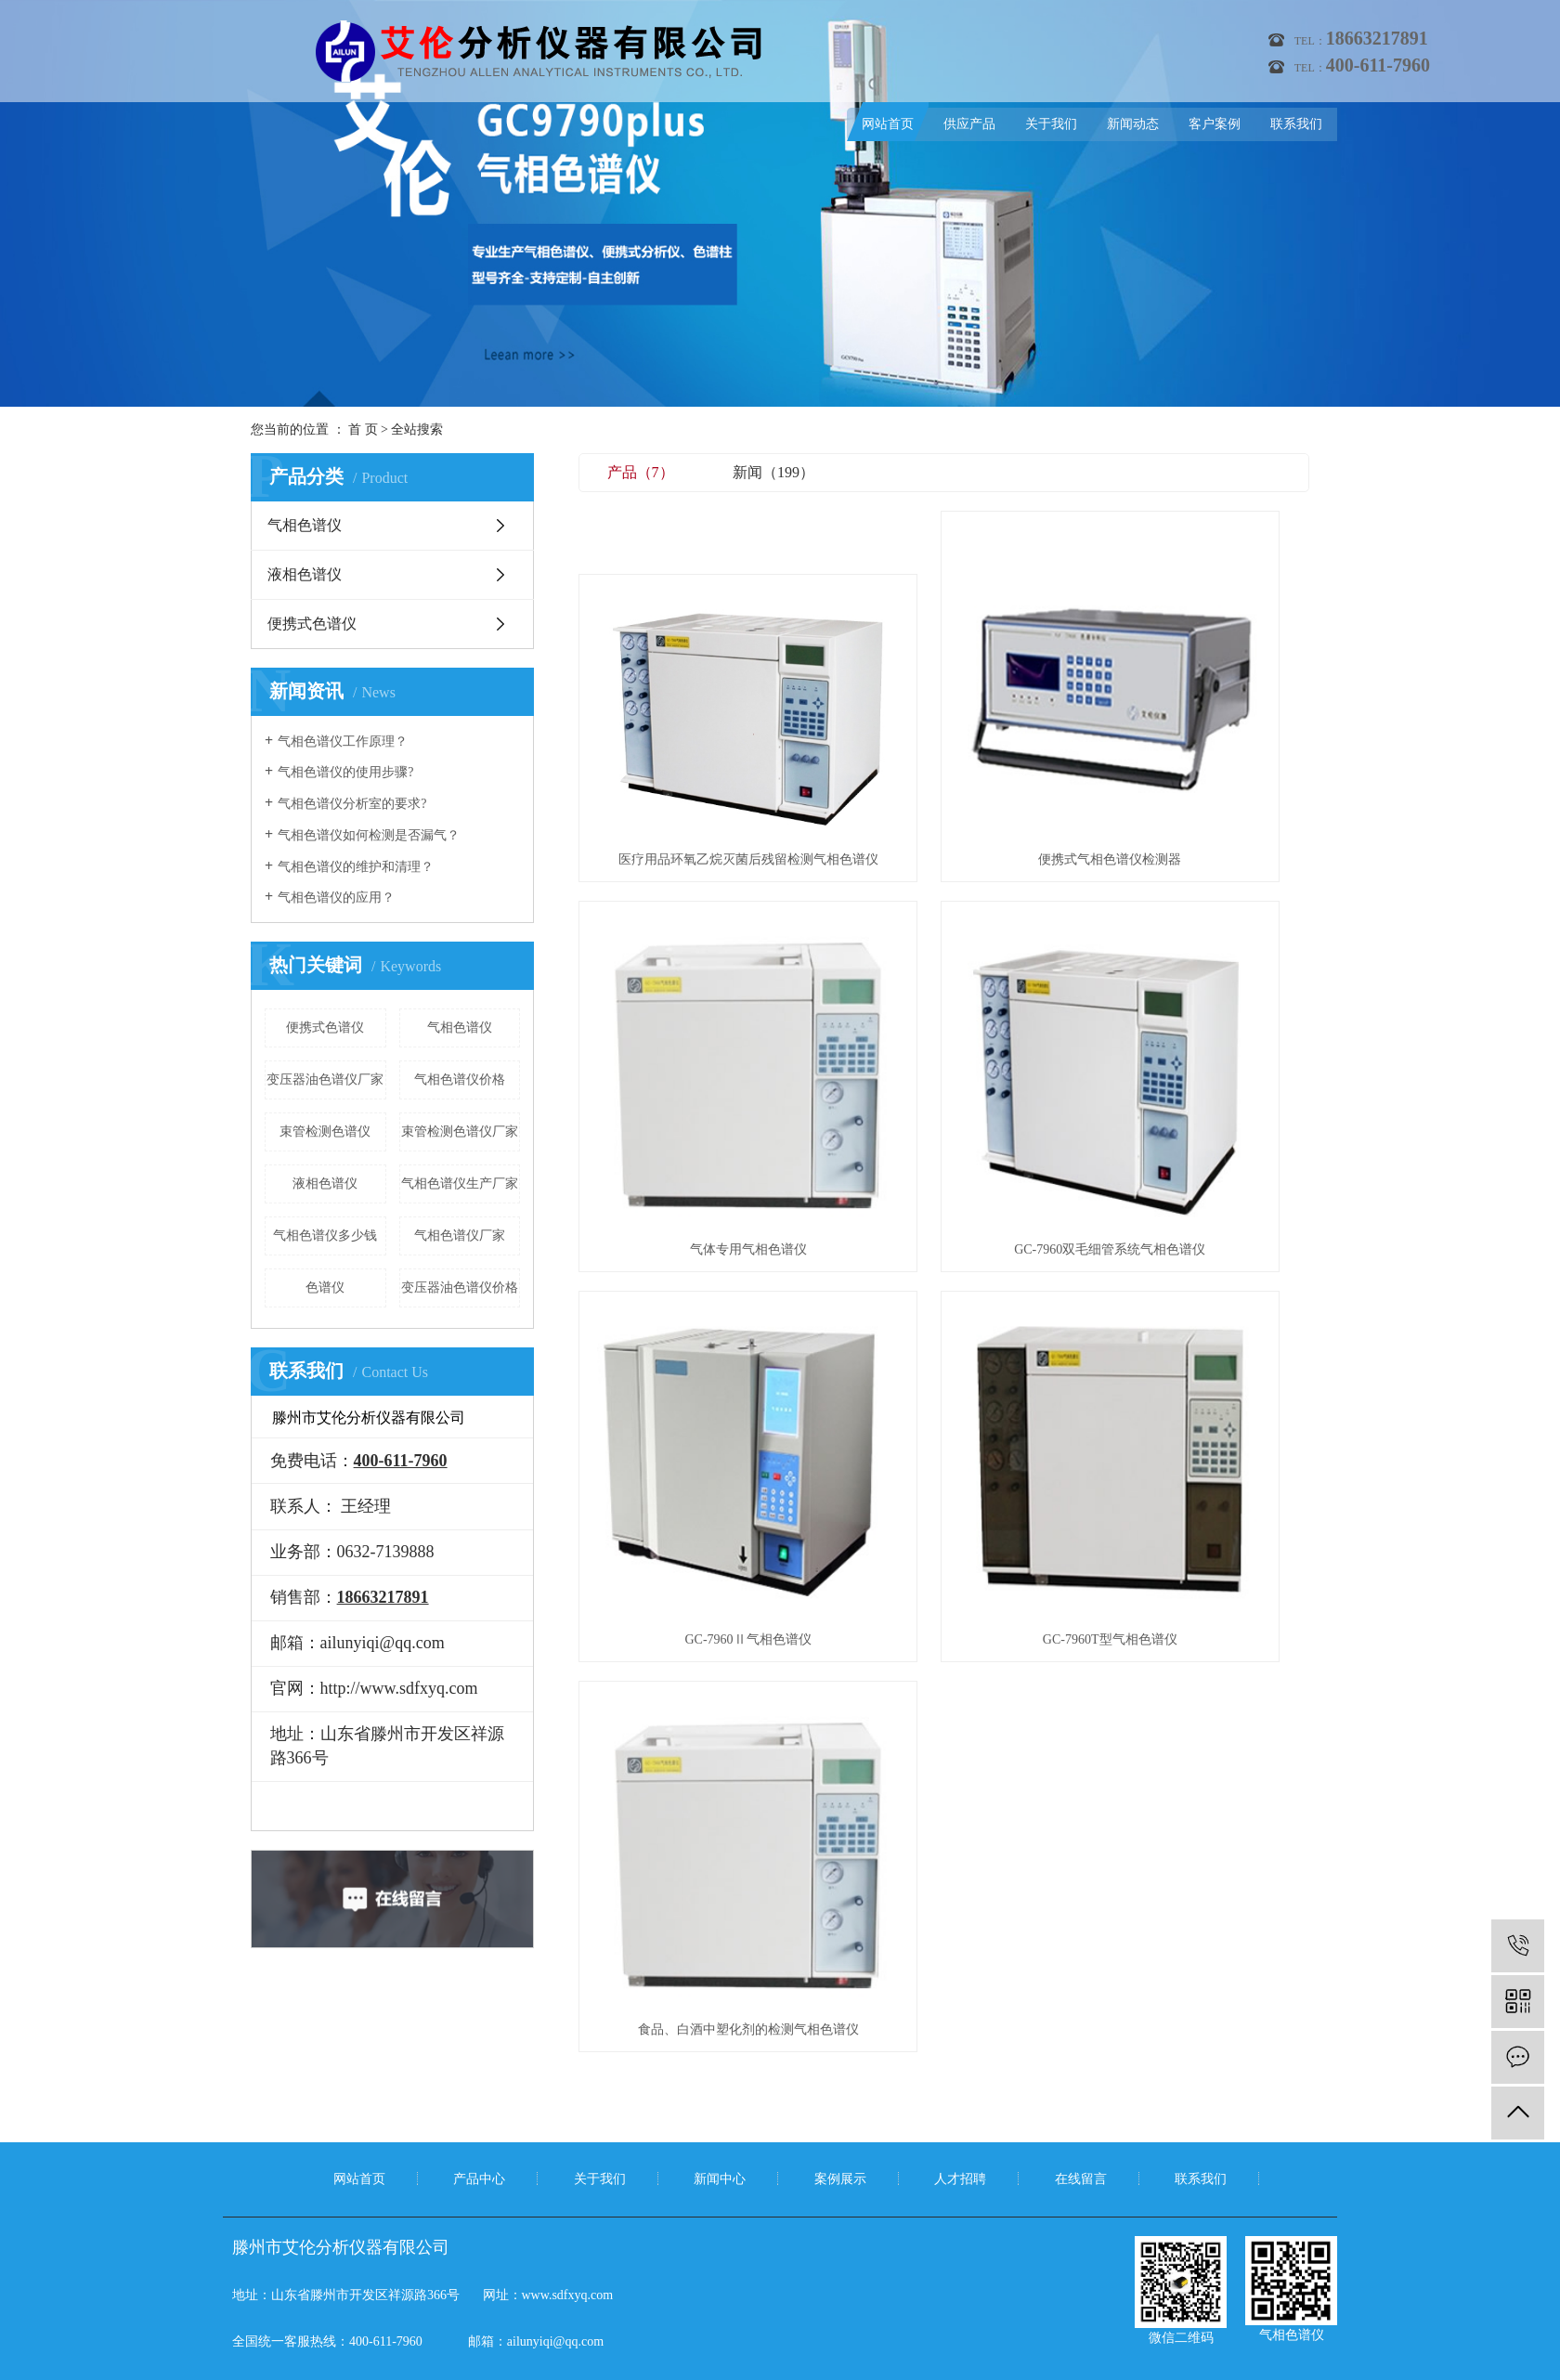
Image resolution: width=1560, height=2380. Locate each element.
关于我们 (1051, 124)
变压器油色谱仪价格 (459, 1287)
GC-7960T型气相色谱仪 (1194, 1028)
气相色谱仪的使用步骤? (345, 772)
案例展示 (840, 2038)
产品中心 (479, 2038)
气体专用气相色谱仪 (1195, 749)
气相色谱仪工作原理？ (343, 741)
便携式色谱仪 (312, 623)
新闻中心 (720, 2038)
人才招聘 (960, 2038)
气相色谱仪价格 (459, 1079)
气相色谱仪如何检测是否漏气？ (369, 835)
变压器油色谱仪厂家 (325, 1079)
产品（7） (640, 472)
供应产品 (969, 124)
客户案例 (1215, 124)
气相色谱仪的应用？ (336, 897)
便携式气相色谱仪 (936, 2348)
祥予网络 (935, 2370)
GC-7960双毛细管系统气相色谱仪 (692, 1028)
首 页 (363, 429)
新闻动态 (1133, 124)
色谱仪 (325, 1287)
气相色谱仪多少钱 (325, 1235)
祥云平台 (813, 2370)
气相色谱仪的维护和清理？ (356, 867)
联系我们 (1296, 124)
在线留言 (1081, 2038)
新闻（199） (773, 472)
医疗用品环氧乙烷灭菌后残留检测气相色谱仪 (693, 749)
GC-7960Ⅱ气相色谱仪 (943, 1028)
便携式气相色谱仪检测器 (943, 749)
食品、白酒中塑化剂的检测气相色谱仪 (693, 1307)
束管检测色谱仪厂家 (459, 1131)
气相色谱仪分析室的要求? (352, 804)
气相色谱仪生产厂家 (459, 1183)
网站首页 (888, 124)
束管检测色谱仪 (325, 1131)
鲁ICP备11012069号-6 (658, 2370)
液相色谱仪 (304, 574)
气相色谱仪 (304, 525)
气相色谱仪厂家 (459, 1235)
